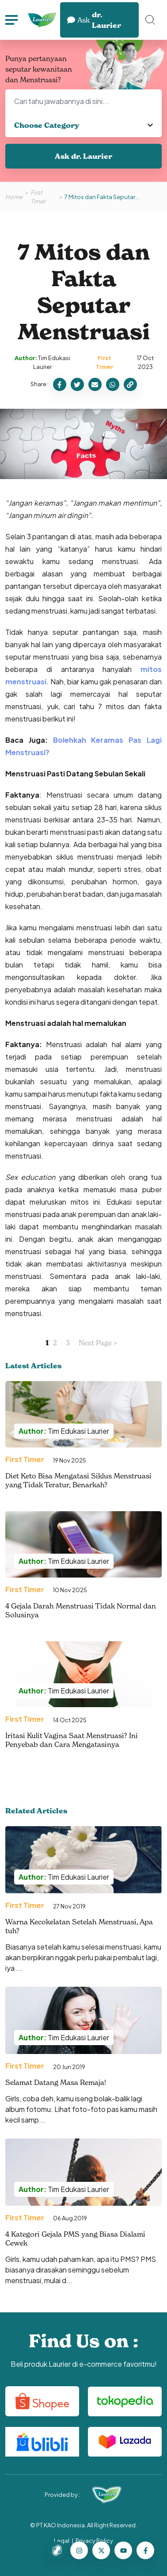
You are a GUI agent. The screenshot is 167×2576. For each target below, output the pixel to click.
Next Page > (98, 1342)
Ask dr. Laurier (83, 156)
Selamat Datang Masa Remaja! (55, 2082)
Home (14, 196)
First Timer (38, 197)
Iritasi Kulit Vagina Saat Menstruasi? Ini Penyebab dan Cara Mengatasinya (71, 1740)
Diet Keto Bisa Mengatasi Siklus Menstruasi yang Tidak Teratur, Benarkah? (78, 1480)
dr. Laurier (94, 20)
